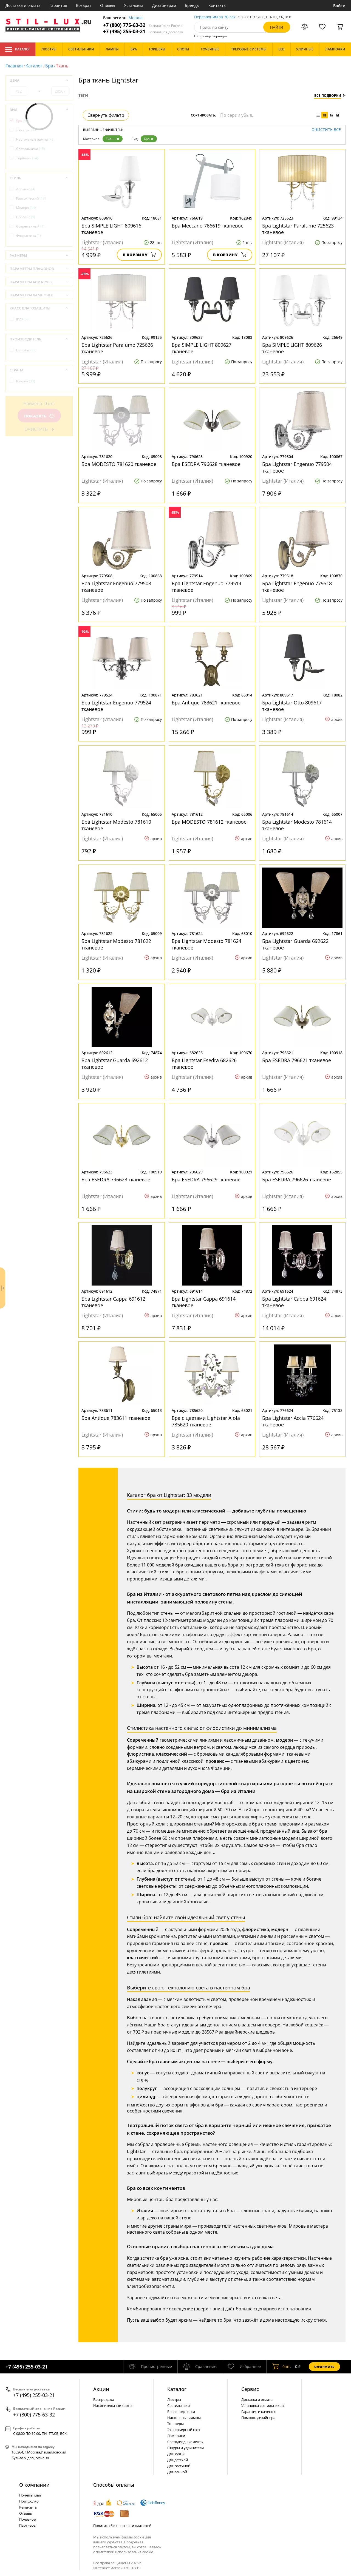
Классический (31, 198)
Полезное (27, 2519)
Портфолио (29, 2501)
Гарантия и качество (258, 2411)
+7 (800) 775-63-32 (143, 25)
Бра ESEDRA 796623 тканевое (115, 1179)
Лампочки (176, 2435)
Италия (25, 381)
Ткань (112, 139)
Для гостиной (178, 2465)
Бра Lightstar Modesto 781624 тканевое (206, 944)
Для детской (177, 2459)
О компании (34, 2484)
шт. (281, 2366)
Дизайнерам (164, 5)
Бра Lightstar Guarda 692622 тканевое (295, 944)
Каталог (17, 49)
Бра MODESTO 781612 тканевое (209, 821)
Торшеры (27, 158)
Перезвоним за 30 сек (215, 17)
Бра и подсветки (181, 2411)
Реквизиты (28, 2507)
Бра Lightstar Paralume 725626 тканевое (117, 348)
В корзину (139, 254)
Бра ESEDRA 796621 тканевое (296, 1060)
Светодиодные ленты (185, 2441)
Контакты (217, 5)
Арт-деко (25, 189)
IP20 (23, 319)
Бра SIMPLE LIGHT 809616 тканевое (111, 228)
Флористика (28, 235)
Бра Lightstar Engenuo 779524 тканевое (116, 705)
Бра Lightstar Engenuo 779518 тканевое (297, 586)
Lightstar (26, 350)
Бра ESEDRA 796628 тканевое (206, 464)
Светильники (30, 148)
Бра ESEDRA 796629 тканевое (206, 1179)
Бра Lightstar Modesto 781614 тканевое (297, 825)
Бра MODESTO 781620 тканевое (118, 464)
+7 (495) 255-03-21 (143, 31)
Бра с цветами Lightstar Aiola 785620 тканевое (206, 1421)
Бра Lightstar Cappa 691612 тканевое (113, 1302)
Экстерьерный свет (183, 2429)
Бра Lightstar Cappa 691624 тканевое (294, 1302)
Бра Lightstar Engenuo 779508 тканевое (116, 586)
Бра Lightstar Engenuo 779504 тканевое (297, 467)
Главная (14, 66)
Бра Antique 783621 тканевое (206, 702)
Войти (339, 5)
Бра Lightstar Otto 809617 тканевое (292, 705)
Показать (39, 416)
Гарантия (58, 5)
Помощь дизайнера (258, 2417)
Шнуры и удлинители (185, 2447)
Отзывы (107, 5)
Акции (101, 2389)
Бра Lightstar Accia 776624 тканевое (293, 1421)
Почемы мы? (30, 2495)
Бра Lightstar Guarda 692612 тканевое (114, 1063)
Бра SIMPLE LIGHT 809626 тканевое (292, 348)
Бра (49, 66)
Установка (133, 5)
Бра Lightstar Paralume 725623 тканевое (298, 228)
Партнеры (27, 2525)
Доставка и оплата (23, 5)
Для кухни (176, 2453)
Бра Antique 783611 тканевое (115, 1418)
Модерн (26, 207)
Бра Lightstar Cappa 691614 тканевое (204, 1302)
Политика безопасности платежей (122, 2525)
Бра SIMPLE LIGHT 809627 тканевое (201, 348)
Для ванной (177, 2471)
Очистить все (326, 129)
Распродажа (103, 2399)
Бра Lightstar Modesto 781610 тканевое (116, 825)
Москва (136, 18)
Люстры (27, 130)
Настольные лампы (35, 139)
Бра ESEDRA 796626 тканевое (296, 1179)
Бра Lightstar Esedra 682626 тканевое (204, 1063)
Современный (30, 226)
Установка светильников (262, 2405)
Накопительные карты (112, 2405)
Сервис (250, 2389)
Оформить (324, 2367)
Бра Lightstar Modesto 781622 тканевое (116, 944)
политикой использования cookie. (125, 2551)
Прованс (25, 217)
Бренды (192, 5)
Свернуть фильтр (105, 115)
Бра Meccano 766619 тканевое (208, 225)
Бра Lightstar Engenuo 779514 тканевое (206, 586)
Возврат (83, 5)
